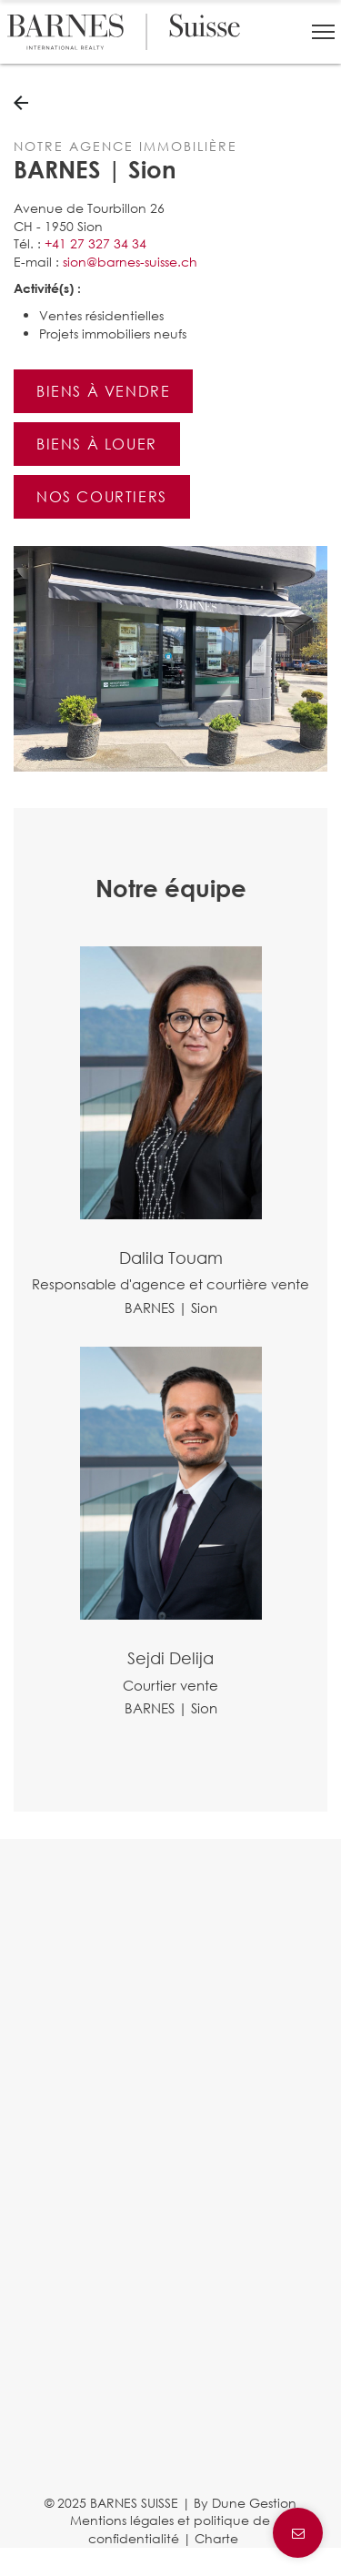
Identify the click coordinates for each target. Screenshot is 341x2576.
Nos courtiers (101, 496)
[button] (323, 32)
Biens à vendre (103, 390)
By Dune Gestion (245, 2502)
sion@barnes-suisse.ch (130, 261)
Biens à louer (96, 443)
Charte (216, 2538)
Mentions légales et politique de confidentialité (170, 2529)
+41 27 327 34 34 (95, 243)
